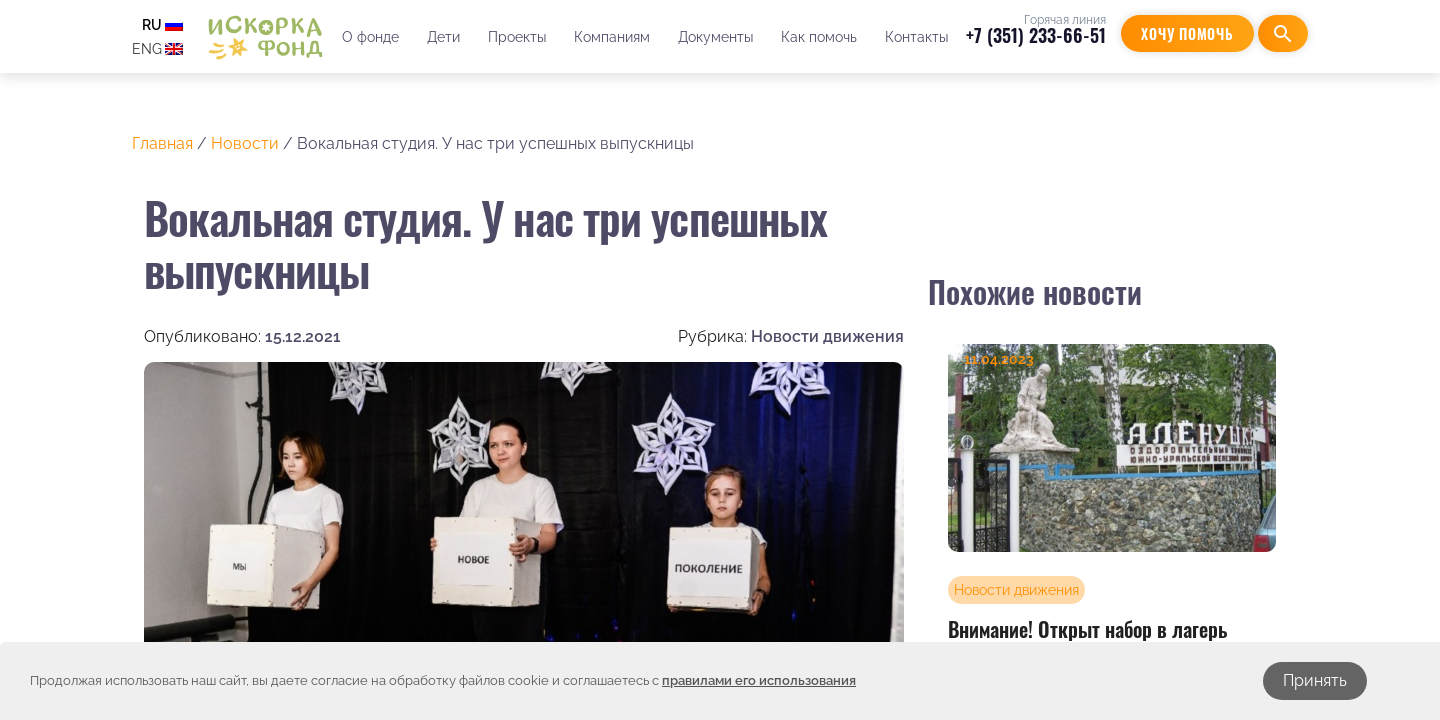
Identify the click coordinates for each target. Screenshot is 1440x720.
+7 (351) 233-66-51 (1036, 35)
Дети (442, 37)
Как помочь (818, 37)
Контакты (915, 37)
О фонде (369, 37)
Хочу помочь (1187, 33)
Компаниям (611, 37)
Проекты (516, 37)
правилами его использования (759, 680)
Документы (714, 37)
